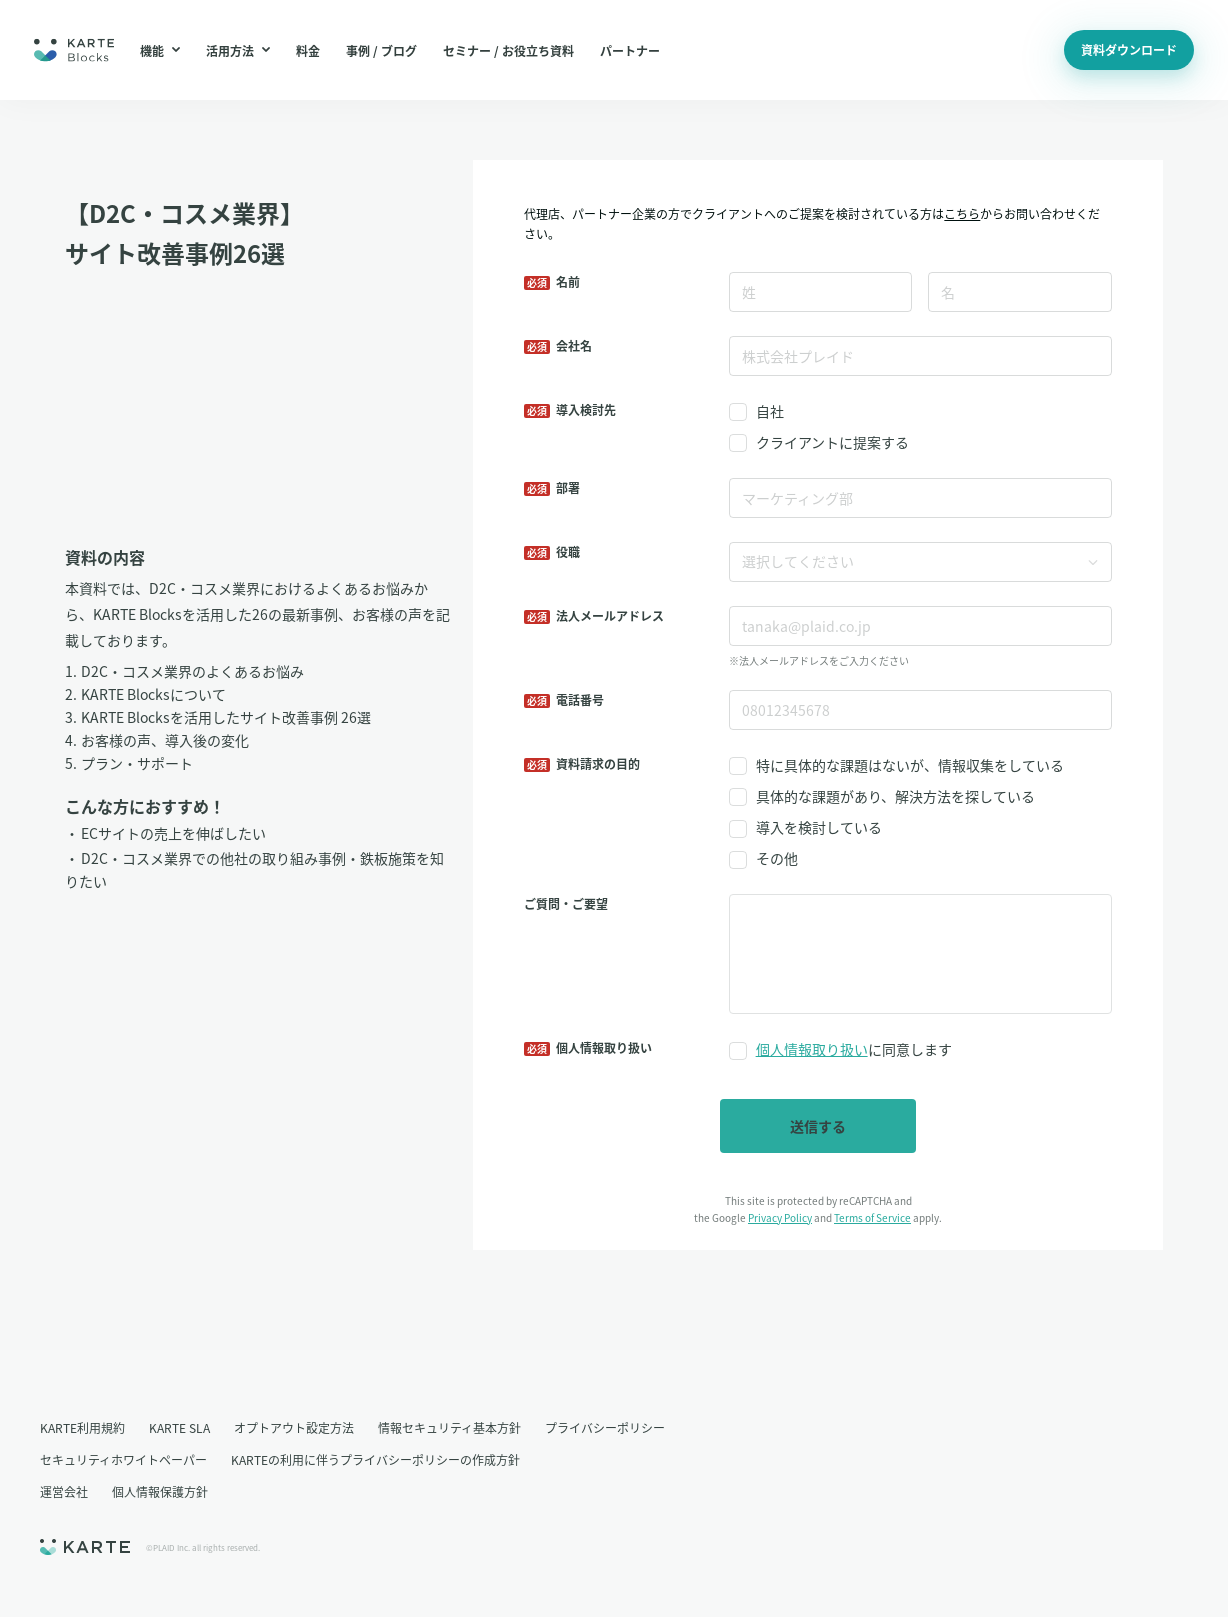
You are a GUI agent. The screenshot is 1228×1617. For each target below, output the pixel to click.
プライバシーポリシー (605, 1427)
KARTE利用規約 (82, 1427)
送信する (818, 1126)
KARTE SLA (179, 1427)
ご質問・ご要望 (566, 903)
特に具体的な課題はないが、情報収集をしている (910, 765)
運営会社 (64, 1491)
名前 (568, 281)
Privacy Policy (780, 1217)
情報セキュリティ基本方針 (449, 1427)
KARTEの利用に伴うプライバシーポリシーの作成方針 (375, 1459)
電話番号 (580, 699)
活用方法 (238, 50)
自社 (770, 411)
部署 (568, 487)
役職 (568, 551)
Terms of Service (872, 1217)
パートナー (630, 50)
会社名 (574, 345)
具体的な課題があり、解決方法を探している (895, 796)
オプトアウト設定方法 (294, 1427)
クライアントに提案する (832, 442)
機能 (160, 50)
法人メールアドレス (610, 615)
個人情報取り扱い (812, 1049)
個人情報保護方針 (160, 1491)
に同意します (854, 1049)
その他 (777, 858)
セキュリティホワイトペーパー (123, 1459)
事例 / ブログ (381, 50)
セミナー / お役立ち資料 (508, 50)
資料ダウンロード (1129, 49)
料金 (308, 50)
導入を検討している (819, 827)
